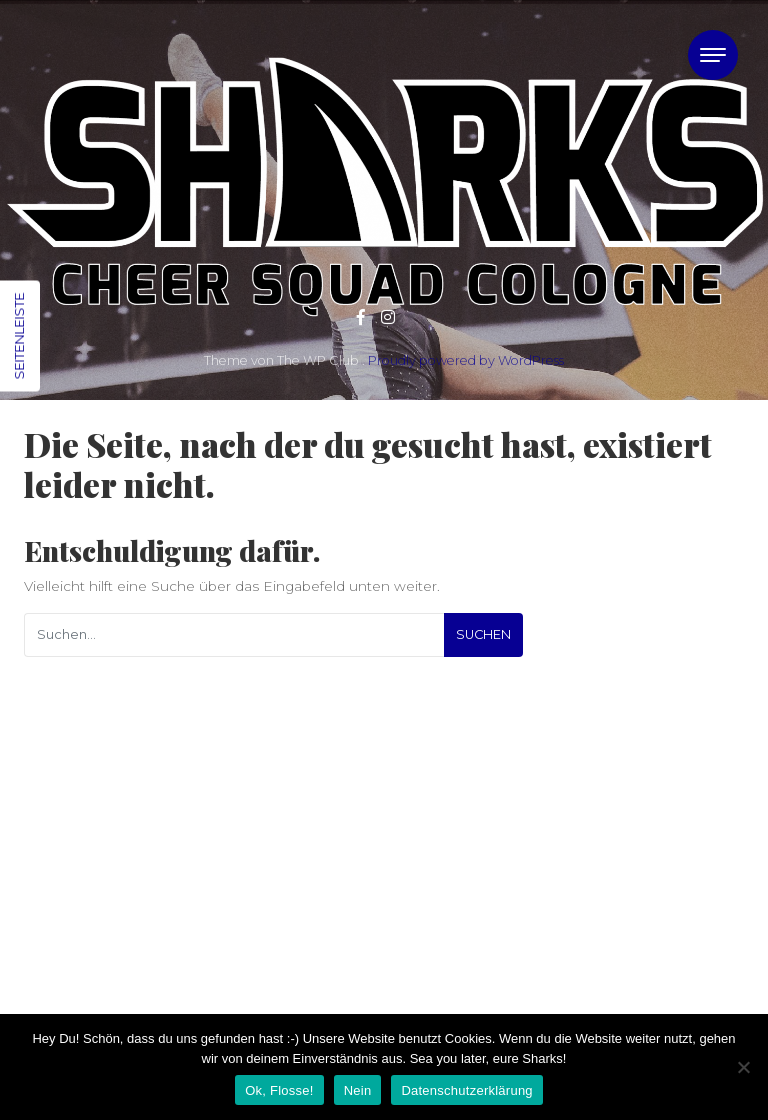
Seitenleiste (19, 336)
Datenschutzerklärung (466, 1090)
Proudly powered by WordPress (466, 360)
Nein (358, 1090)
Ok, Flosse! (279, 1090)
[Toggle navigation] (713, 55)
